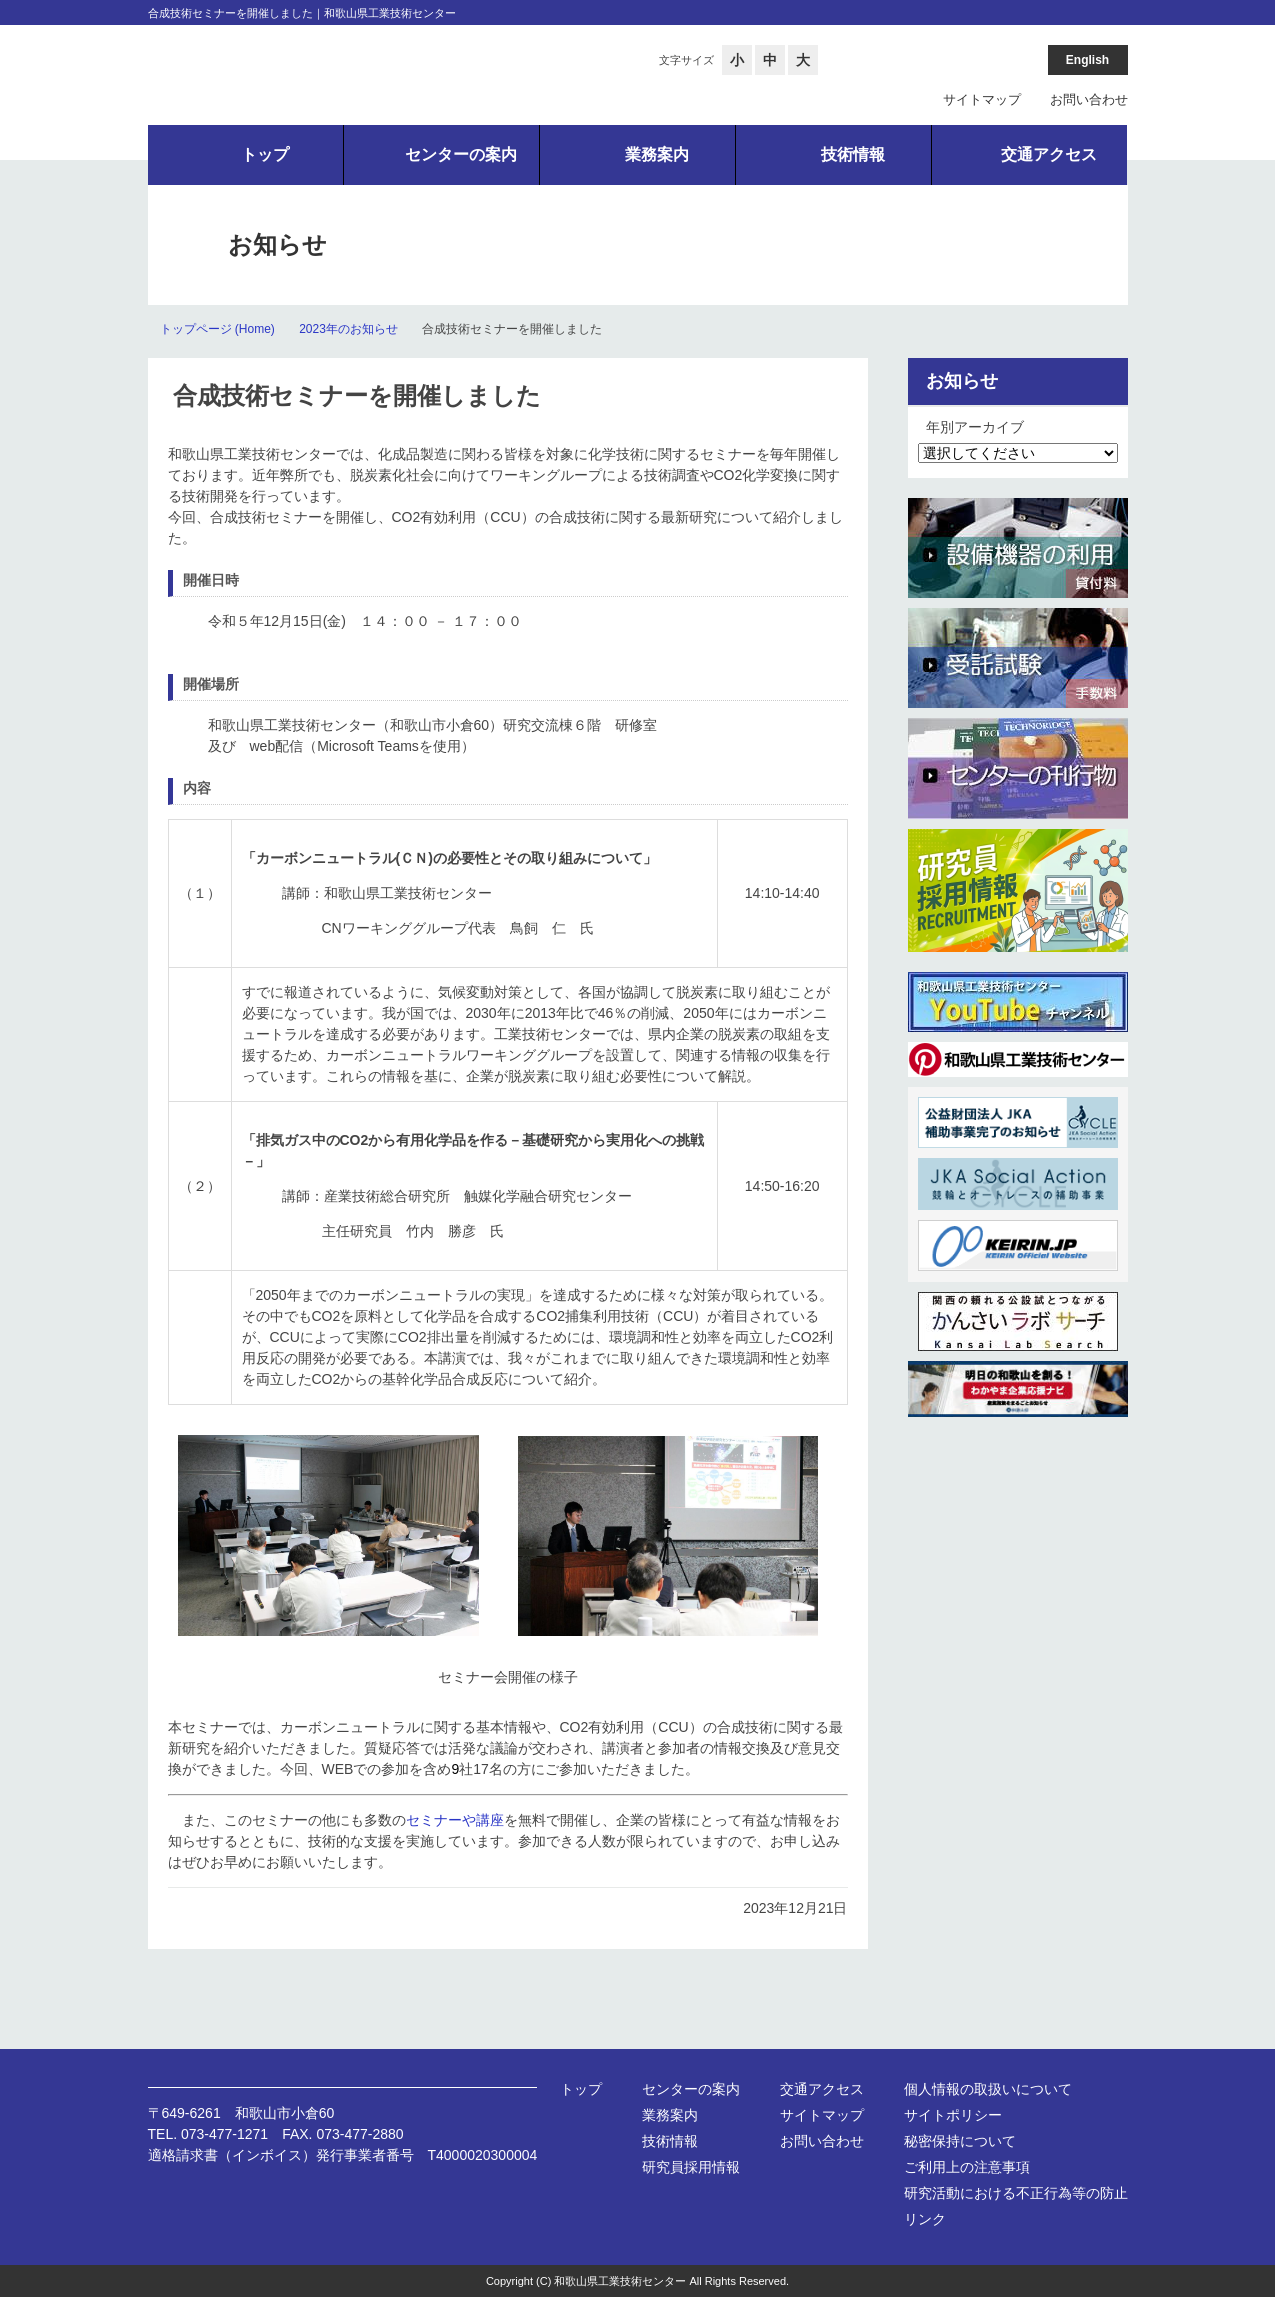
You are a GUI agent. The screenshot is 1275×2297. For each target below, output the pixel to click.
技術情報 (670, 2141)
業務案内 (670, 2115)
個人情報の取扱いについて (988, 2089)
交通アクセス (822, 2089)
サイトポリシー (953, 2115)
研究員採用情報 (691, 2167)
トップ (581, 2089)
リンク (925, 2219)
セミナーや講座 (455, 1820)
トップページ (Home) (217, 329)
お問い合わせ (1089, 99)
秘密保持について (960, 2141)
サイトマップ (982, 99)
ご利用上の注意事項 (967, 2167)
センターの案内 (691, 2089)
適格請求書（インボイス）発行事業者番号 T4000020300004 (343, 2155)
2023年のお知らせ (348, 329)
